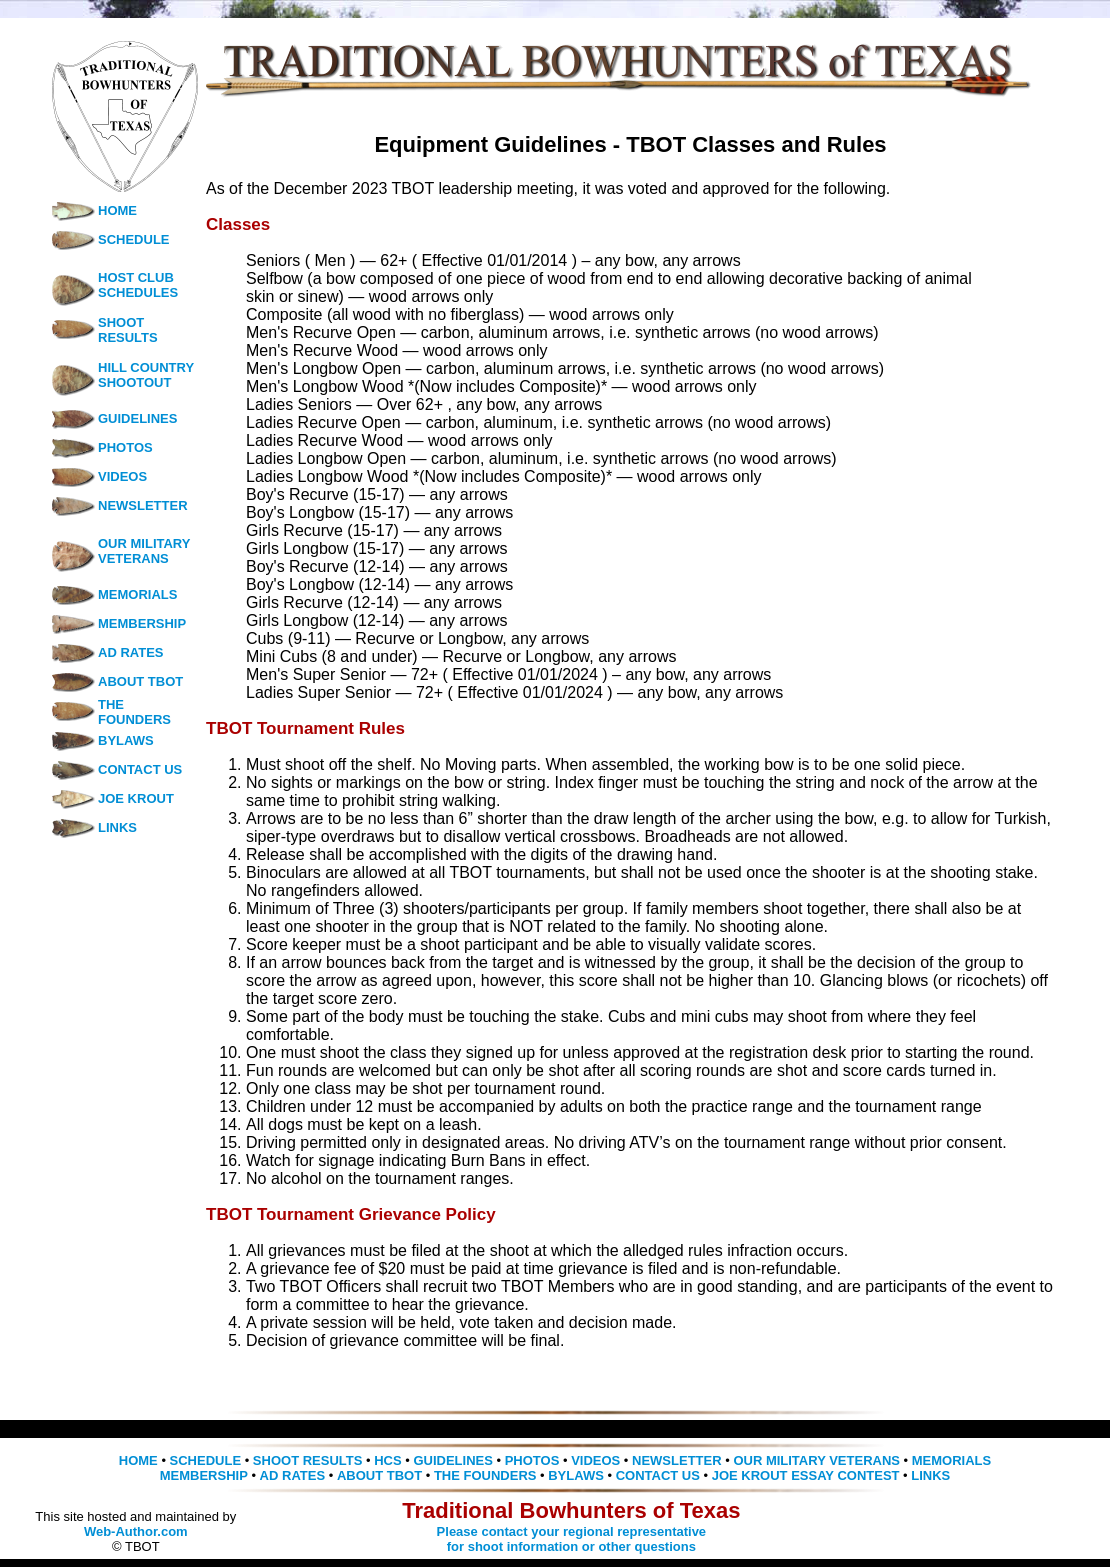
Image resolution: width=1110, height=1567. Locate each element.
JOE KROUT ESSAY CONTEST (806, 1475)
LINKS (93, 827)
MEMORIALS (113, 594)
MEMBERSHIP (118, 623)
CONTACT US (116, 769)
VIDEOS (98, 476)
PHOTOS (101, 447)
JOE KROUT (112, 798)
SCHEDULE (110, 239)
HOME (93, 210)
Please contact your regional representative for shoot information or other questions (572, 1539)
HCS (387, 1460)
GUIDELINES (113, 418)
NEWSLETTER (119, 505)
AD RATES (106, 652)
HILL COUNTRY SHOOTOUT (146, 375)
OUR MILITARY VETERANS (144, 551)
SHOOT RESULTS (128, 330)
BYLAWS (102, 740)
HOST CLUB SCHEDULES (138, 285)
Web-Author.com (136, 1531)
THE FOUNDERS (134, 712)
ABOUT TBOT (116, 681)
